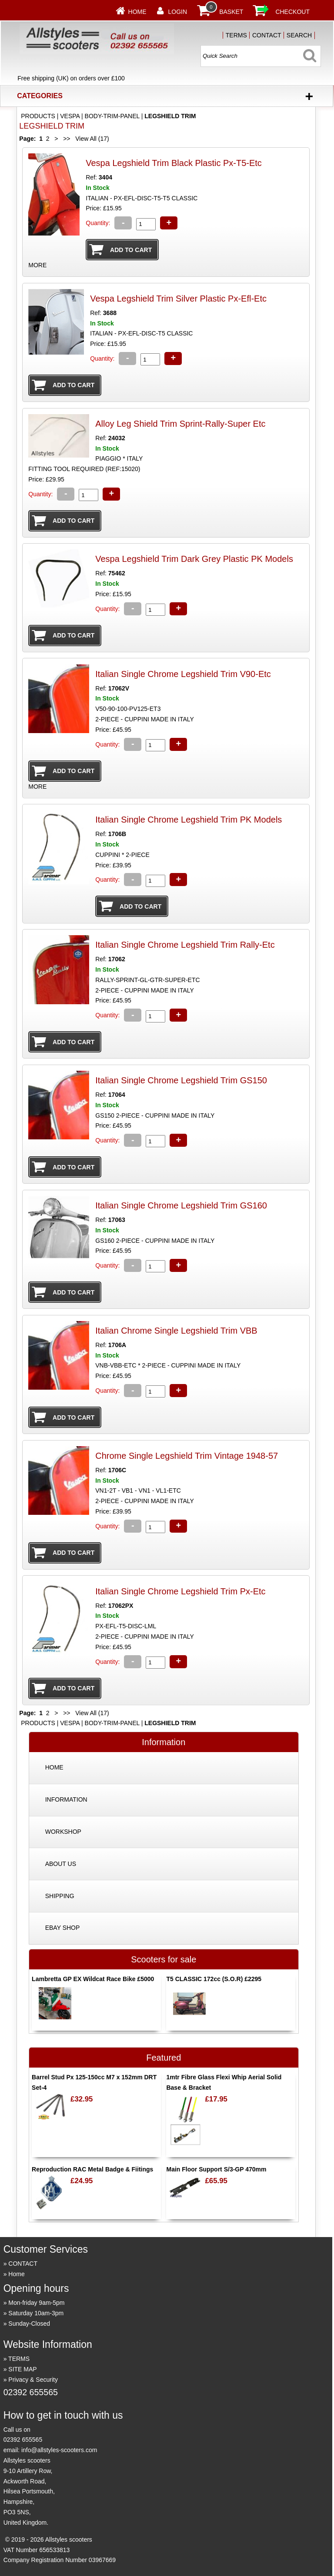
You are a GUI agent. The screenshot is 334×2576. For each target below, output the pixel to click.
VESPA (70, 116)
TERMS (236, 35)
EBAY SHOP (62, 1927)
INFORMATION (66, 1799)
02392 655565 (30, 2392)
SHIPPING (59, 1895)
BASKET (231, 11)
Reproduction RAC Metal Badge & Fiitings (92, 2169)
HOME (54, 1767)
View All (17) (91, 138)
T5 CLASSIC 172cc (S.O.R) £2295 (213, 1978)
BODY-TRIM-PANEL (112, 116)
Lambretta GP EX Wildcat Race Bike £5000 (93, 1978)
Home (137, 11)
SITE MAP (22, 2369)
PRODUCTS (38, 116)
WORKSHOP (63, 1831)
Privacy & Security (33, 2379)
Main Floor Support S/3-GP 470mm (216, 2169)
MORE (37, 265)
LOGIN (177, 11)
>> (66, 138)
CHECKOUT (292, 11)
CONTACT (266, 35)
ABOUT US (60, 1863)
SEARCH (299, 35)
